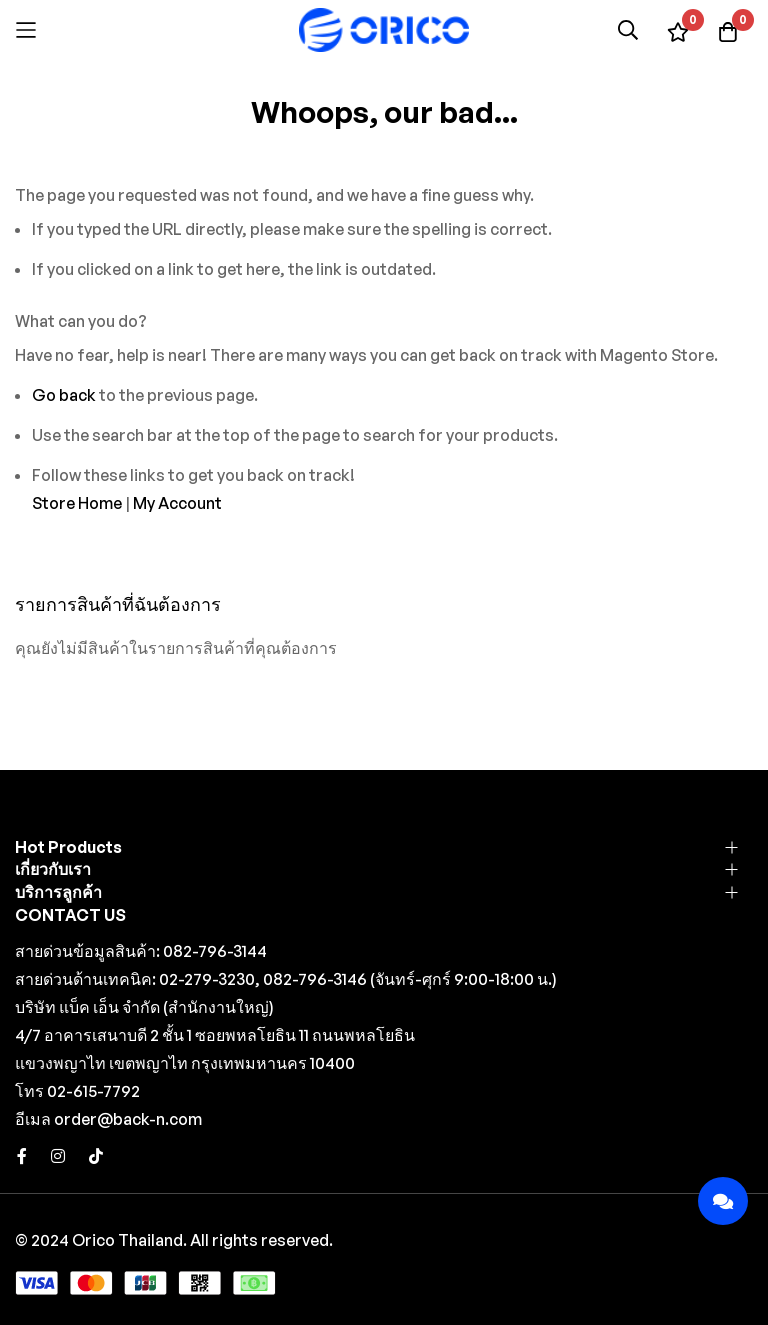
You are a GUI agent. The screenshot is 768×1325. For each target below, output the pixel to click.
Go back (64, 395)
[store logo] (384, 30)
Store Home (77, 503)
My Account (177, 503)
